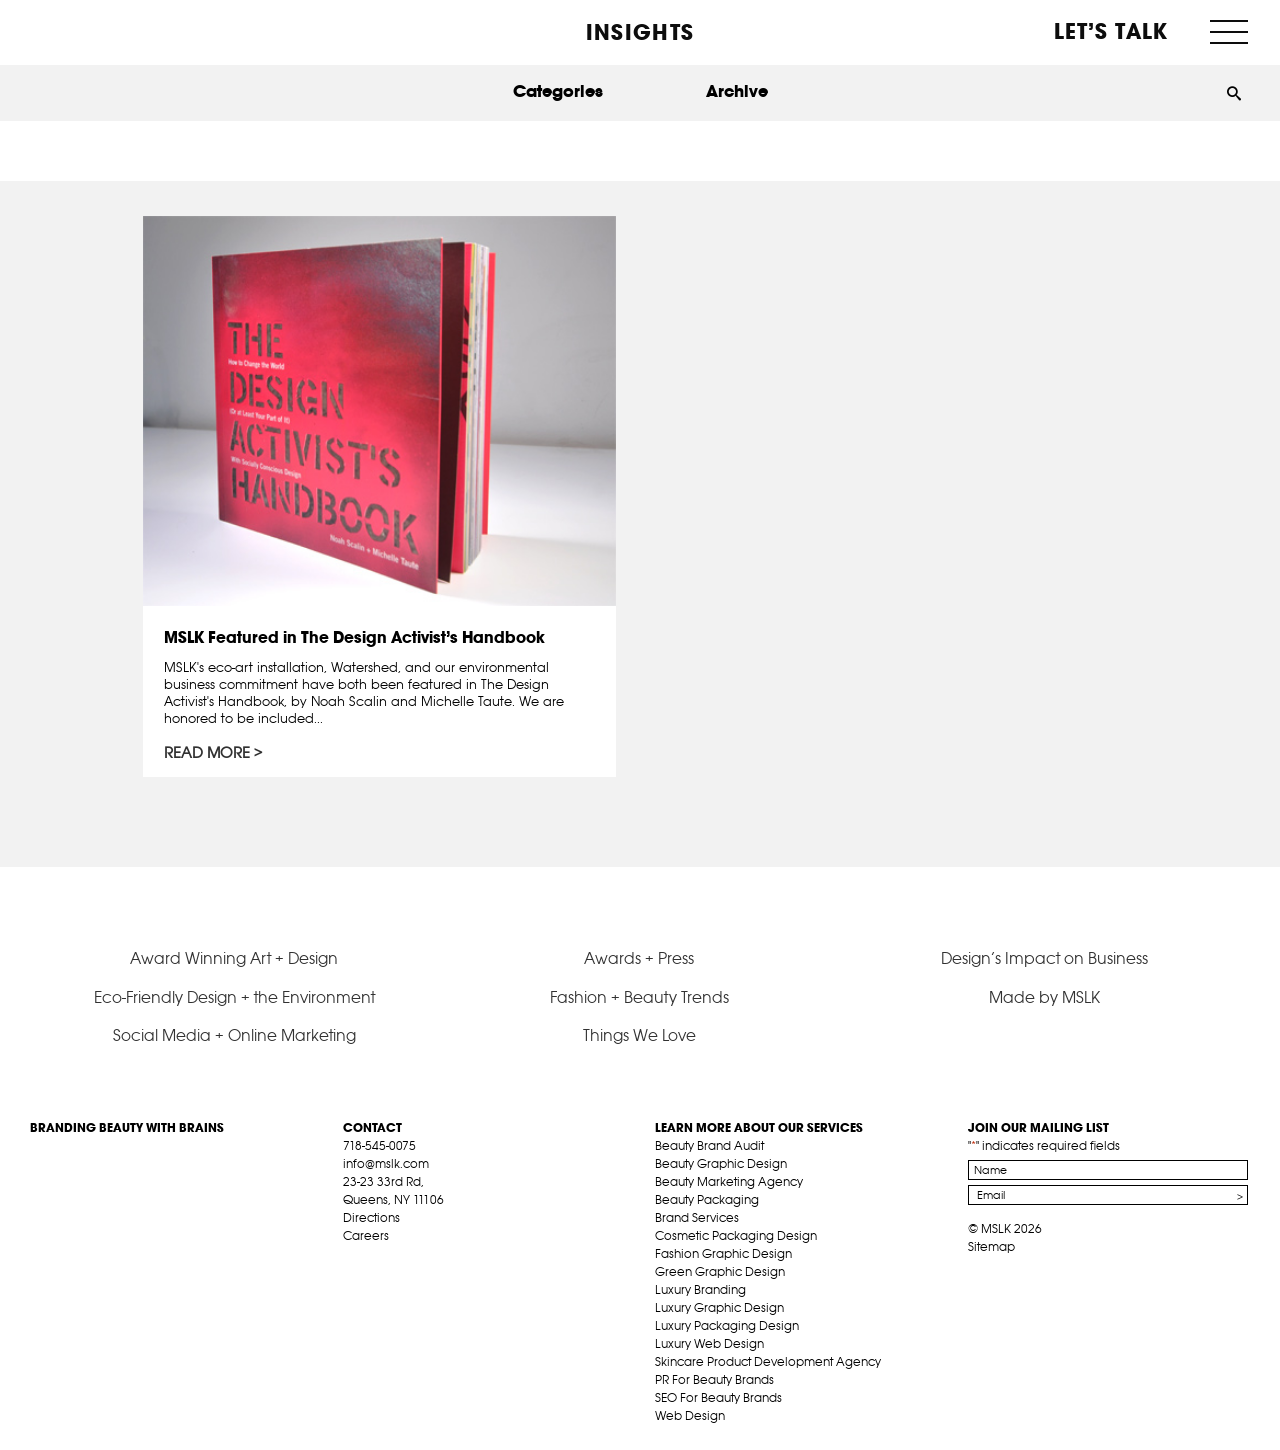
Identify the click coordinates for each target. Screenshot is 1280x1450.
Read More (207, 753)
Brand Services (697, 1217)
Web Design (690, 1415)
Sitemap (991, 1246)
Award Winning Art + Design (234, 958)
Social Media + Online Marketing (234, 1035)
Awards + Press (639, 958)
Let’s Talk (1111, 31)
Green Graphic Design (720, 1271)
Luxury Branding (700, 1289)
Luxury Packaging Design (727, 1325)
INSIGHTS (640, 32)
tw (383, 1259)
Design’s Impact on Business (1044, 958)
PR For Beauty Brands (714, 1379)
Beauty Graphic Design (721, 1163)
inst (445, 1259)
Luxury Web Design (709, 1343)
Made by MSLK (1044, 997)
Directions (371, 1217)
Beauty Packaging (707, 1199)
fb (352, 1259)
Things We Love (639, 1035)
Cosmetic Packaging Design (736, 1235)
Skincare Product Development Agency (768, 1361)
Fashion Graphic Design (723, 1253)
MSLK (105, 30)
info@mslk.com (386, 1163)
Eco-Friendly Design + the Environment (234, 997)
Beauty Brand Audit (709, 1145)
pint (414, 1259)
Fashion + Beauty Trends (639, 997)
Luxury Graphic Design (719, 1307)
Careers (366, 1235)
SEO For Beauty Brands (718, 1397)
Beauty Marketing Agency (729, 1181)
